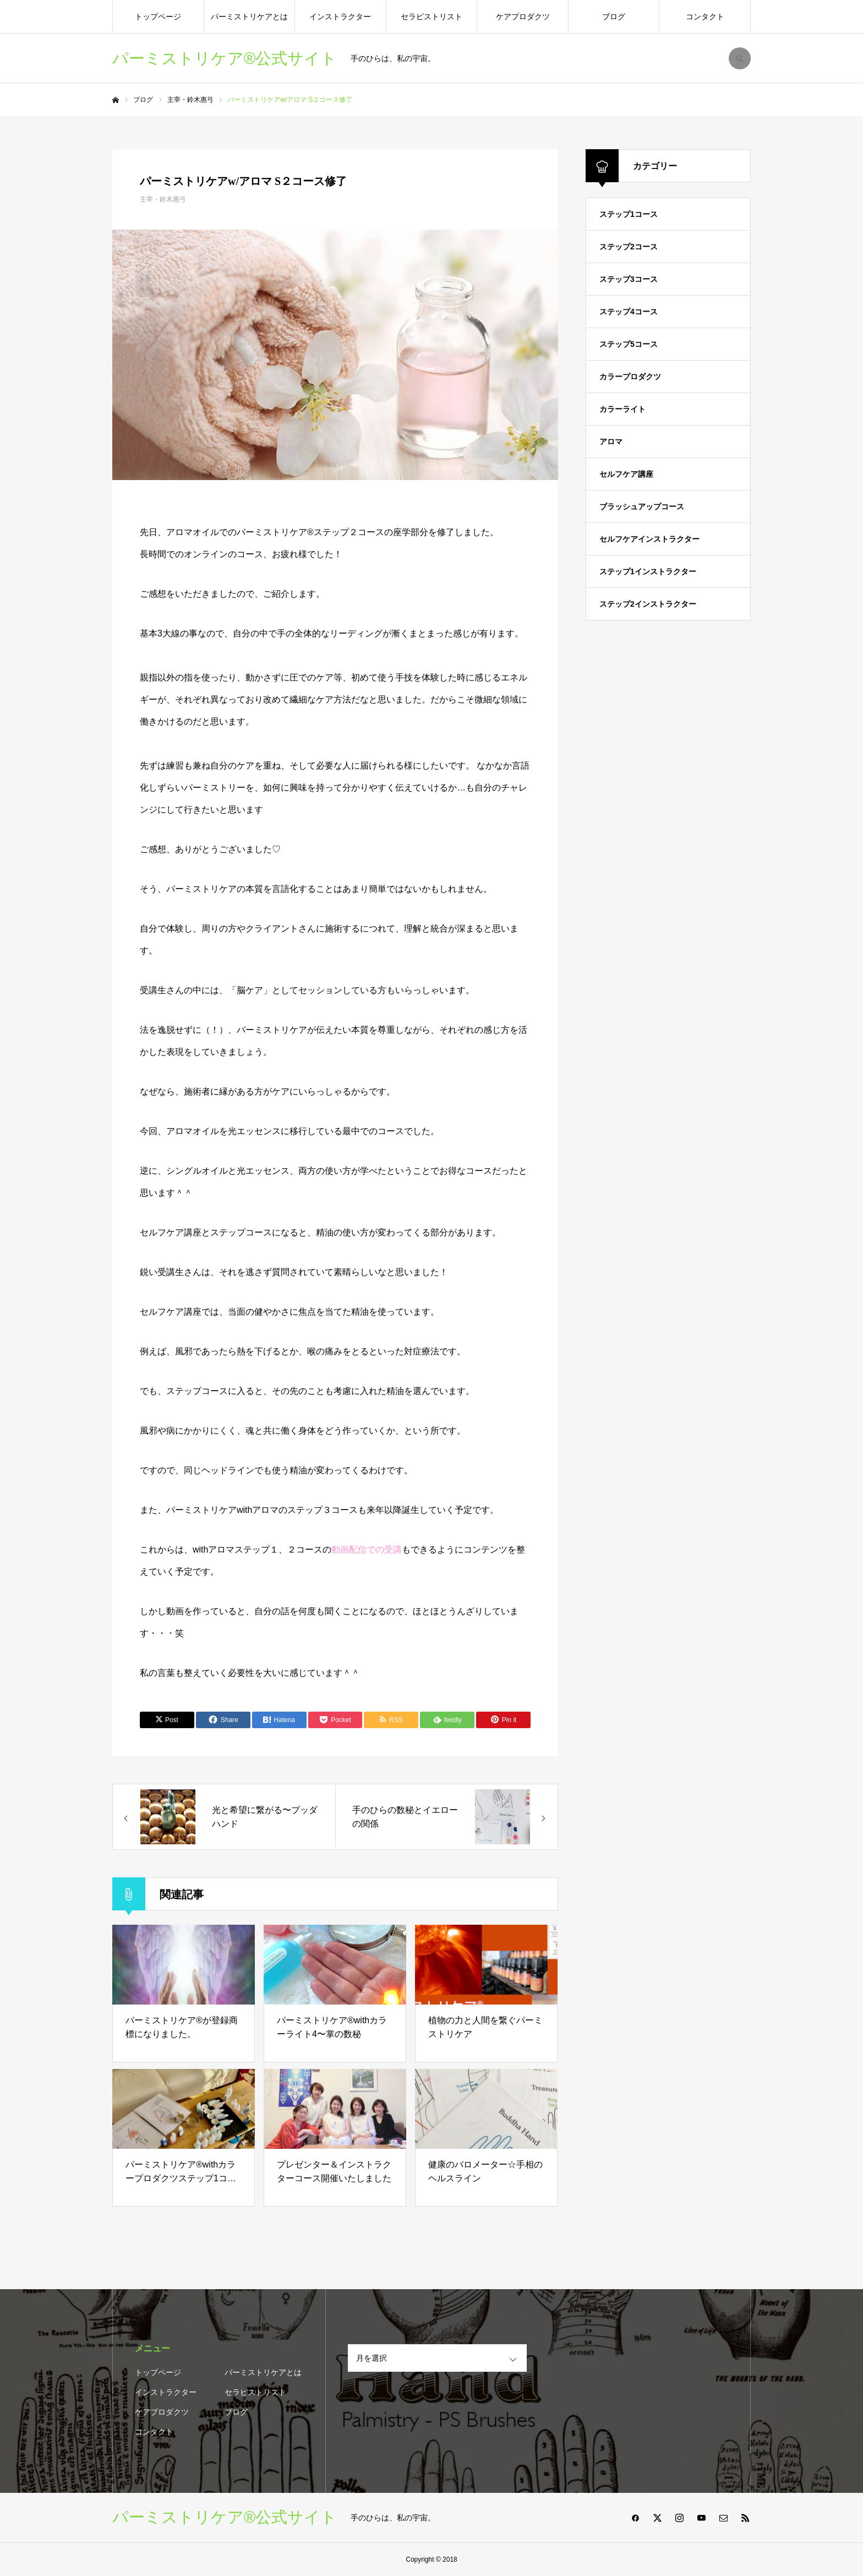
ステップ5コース (628, 344)
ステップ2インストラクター (647, 604)
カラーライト (622, 409)
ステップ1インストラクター (647, 571)
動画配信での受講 (366, 1549)
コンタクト (705, 16)
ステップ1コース (628, 214)
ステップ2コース (628, 246)
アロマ (610, 441)
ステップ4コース (628, 311)
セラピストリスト (431, 16)
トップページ (158, 16)
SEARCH (740, 58)
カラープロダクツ (630, 376)
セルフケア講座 (626, 474)
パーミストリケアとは (249, 16)
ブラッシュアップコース (641, 506)
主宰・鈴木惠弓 (163, 199)
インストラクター (340, 16)
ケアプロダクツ (523, 16)
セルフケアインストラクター (649, 539)
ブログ (613, 16)
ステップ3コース (628, 279)
